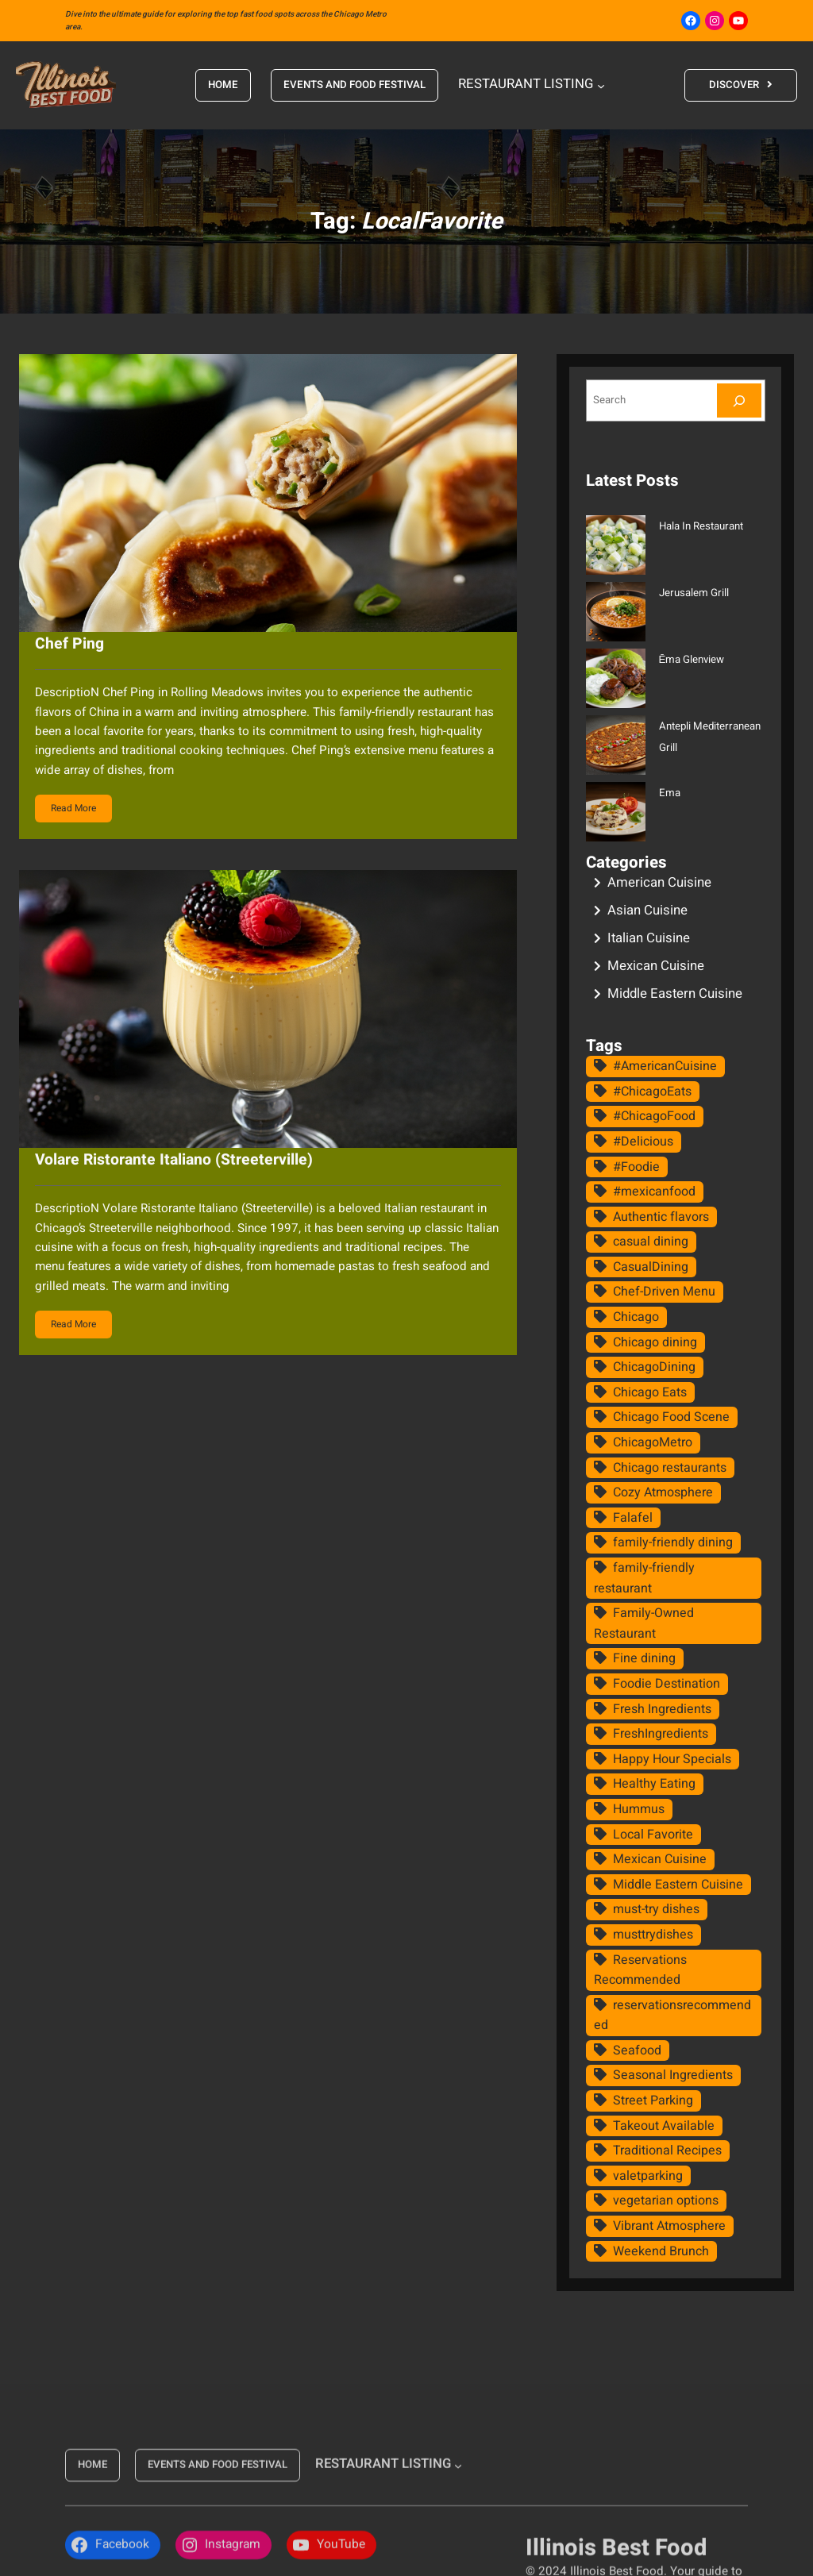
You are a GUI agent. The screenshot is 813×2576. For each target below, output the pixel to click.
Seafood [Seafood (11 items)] (637, 2050)
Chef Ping (69, 644)
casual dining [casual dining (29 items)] (650, 1241)
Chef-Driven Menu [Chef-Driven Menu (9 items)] (664, 1291)
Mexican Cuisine (655, 966)
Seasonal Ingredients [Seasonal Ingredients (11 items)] (673, 2075)
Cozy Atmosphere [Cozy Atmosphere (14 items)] (663, 1492)
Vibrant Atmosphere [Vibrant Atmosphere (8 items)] (669, 2225)
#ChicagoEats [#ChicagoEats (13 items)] (652, 1091)
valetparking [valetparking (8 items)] (648, 2175)
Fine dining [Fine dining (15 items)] (644, 1658)
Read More (73, 808)
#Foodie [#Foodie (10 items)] (636, 1166)
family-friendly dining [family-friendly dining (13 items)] (673, 1542)
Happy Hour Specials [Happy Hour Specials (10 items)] (672, 1759)
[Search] (739, 400)
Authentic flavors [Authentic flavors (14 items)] (661, 1216)
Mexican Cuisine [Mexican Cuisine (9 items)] (660, 1859)
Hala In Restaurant (701, 526)
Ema (669, 793)
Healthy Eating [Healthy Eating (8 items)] (654, 1783)
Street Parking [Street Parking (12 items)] (653, 2100)
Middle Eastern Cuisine (674, 993)
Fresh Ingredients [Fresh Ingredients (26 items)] (662, 1709)
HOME (223, 85)
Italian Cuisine (648, 938)
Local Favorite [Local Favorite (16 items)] (653, 1834)
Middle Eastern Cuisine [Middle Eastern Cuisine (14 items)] (678, 1884)
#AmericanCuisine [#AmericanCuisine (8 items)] (665, 1066)
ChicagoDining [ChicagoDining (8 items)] (654, 1367)
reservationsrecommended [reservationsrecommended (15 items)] (672, 2015)
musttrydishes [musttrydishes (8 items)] (653, 1934)
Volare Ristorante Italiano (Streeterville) (174, 1160)
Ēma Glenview (692, 660)
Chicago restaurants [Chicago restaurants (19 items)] (669, 1467)
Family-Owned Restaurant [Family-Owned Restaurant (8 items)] (644, 1623)
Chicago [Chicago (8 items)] (636, 1317)
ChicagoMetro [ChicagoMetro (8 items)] (652, 1442)
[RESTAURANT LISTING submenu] (600, 85)
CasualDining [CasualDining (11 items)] (650, 1266)
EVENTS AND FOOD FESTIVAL (354, 85)
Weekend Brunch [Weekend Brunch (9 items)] (661, 2251)
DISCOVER (733, 85)
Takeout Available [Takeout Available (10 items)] (664, 2125)
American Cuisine (659, 882)
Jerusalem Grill (694, 593)
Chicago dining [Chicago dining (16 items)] (655, 1342)
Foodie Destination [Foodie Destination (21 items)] (666, 1683)
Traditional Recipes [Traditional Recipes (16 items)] (667, 2150)
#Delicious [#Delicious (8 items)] (643, 1141)
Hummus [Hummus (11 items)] (639, 1809)
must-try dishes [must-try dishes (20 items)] (656, 1909)
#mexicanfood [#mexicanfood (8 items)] (654, 1191)
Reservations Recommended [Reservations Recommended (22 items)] (640, 1970)
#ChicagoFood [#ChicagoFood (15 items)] (654, 1116)
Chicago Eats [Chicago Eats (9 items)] (650, 1392)
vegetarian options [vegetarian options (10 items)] (666, 2200)
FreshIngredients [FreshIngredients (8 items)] (660, 1733)
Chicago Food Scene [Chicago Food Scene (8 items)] (671, 1417)
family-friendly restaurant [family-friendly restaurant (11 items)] (644, 1578)
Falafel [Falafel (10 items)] (633, 1517)
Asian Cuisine (647, 910)
